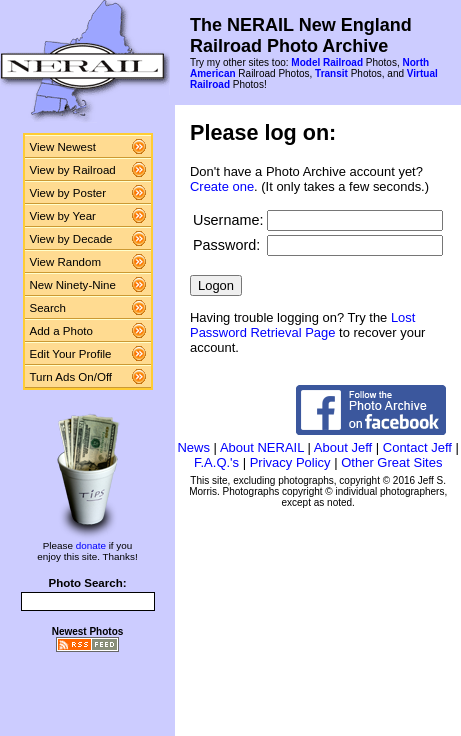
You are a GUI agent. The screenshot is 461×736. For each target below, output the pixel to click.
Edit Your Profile (71, 354)
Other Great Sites (391, 462)
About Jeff (343, 447)
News (193, 447)
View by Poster (68, 193)
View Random (65, 262)
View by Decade (71, 239)
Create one (222, 186)
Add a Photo (61, 331)
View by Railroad (73, 170)
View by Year (63, 216)
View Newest (63, 147)
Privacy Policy (290, 462)
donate (91, 545)
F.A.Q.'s (216, 462)
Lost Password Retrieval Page (302, 325)
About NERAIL (262, 447)
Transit (331, 73)
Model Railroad (327, 62)
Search (48, 308)
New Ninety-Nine (73, 285)
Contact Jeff (417, 447)
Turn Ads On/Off (71, 377)
